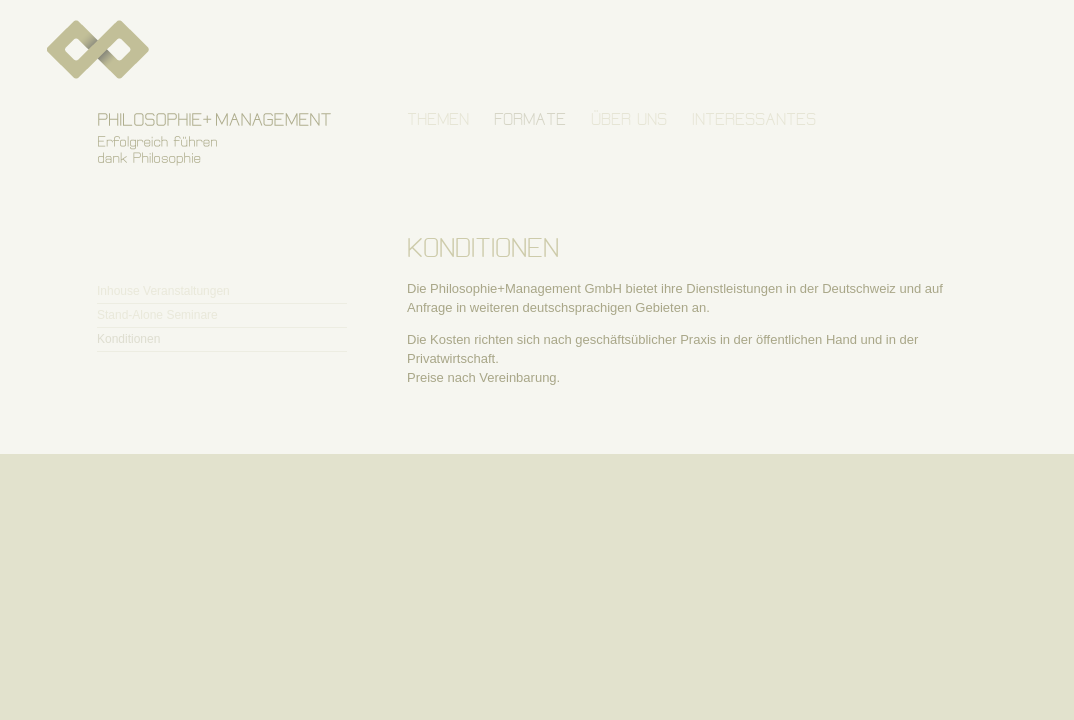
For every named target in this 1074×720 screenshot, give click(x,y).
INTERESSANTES (754, 119)
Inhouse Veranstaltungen (163, 291)
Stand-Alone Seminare (157, 315)
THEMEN (438, 119)
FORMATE (530, 119)
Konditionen (128, 339)
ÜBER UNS (629, 119)
